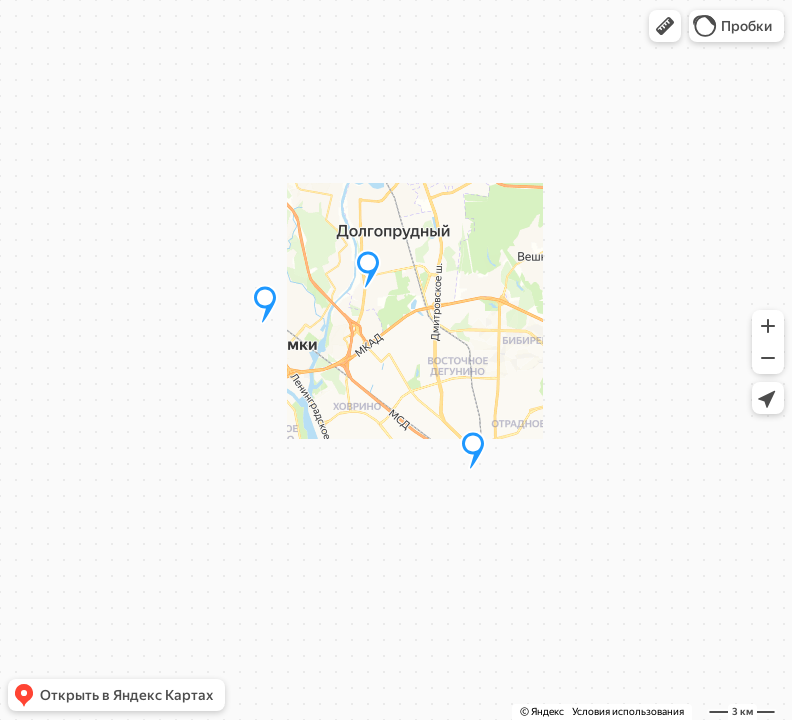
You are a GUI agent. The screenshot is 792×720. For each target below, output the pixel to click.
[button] (665, 26)
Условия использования (628, 711)
